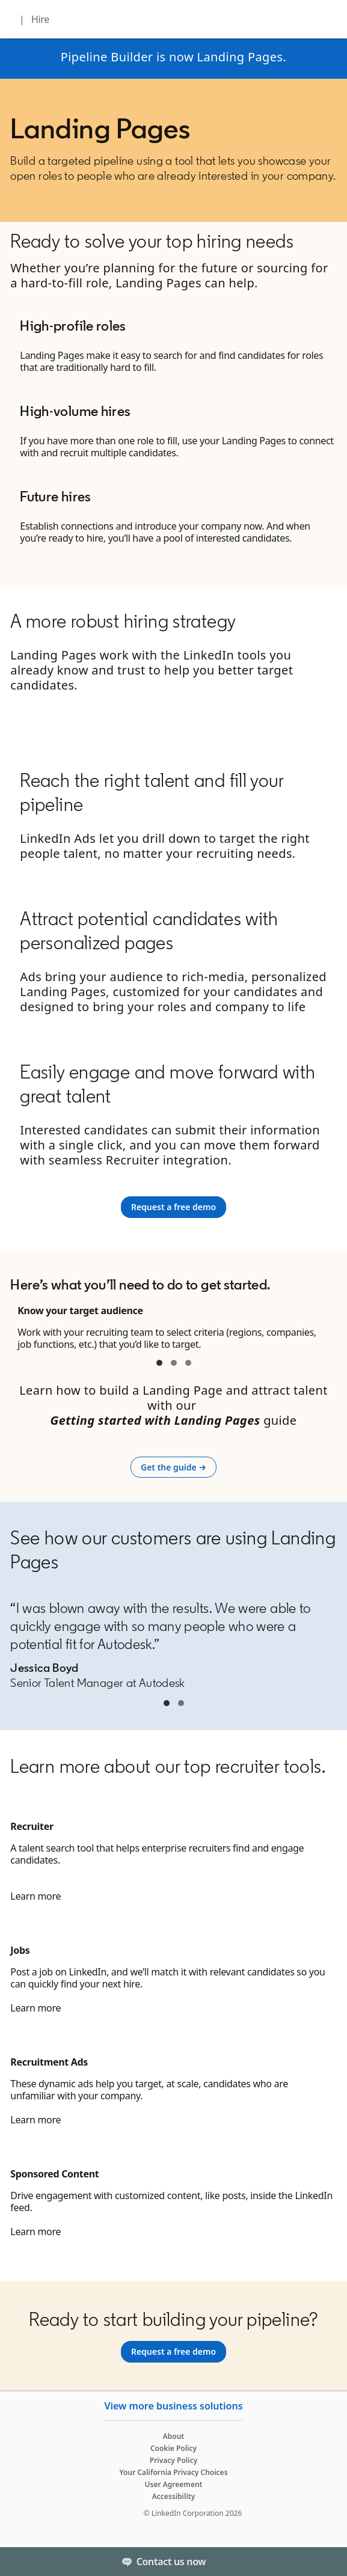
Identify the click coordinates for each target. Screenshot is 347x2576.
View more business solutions (173, 2405)
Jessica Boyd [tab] (167, 1703)
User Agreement (174, 2484)
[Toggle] (327, 2561)
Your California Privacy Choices (173, 2472)
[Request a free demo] (173, 1207)
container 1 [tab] (159, 1363)
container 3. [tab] (188, 1363)
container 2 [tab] (174, 1363)
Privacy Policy (173, 2460)
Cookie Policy (173, 2448)
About (174, 2436)
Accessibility (173, 2496)
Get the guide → (178, 1467)
